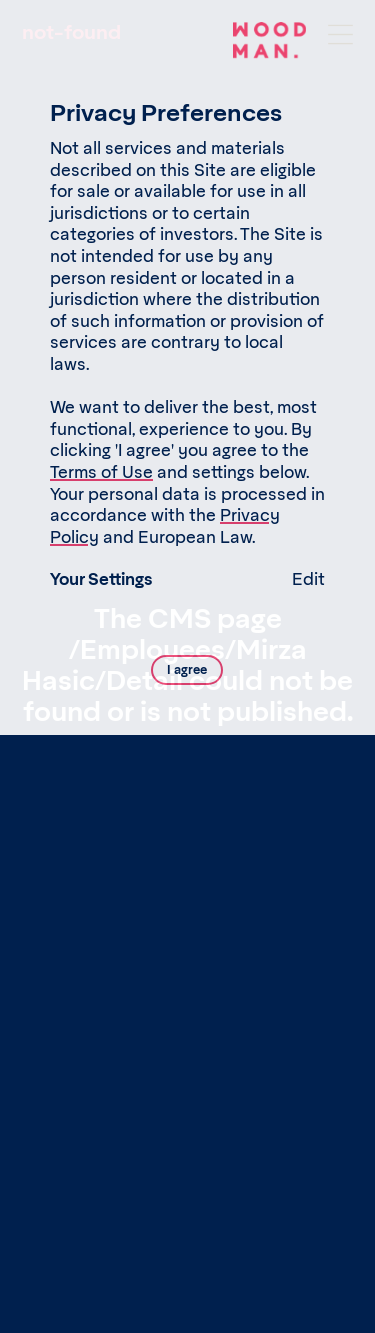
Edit (308, 580)
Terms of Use (101, 473)
